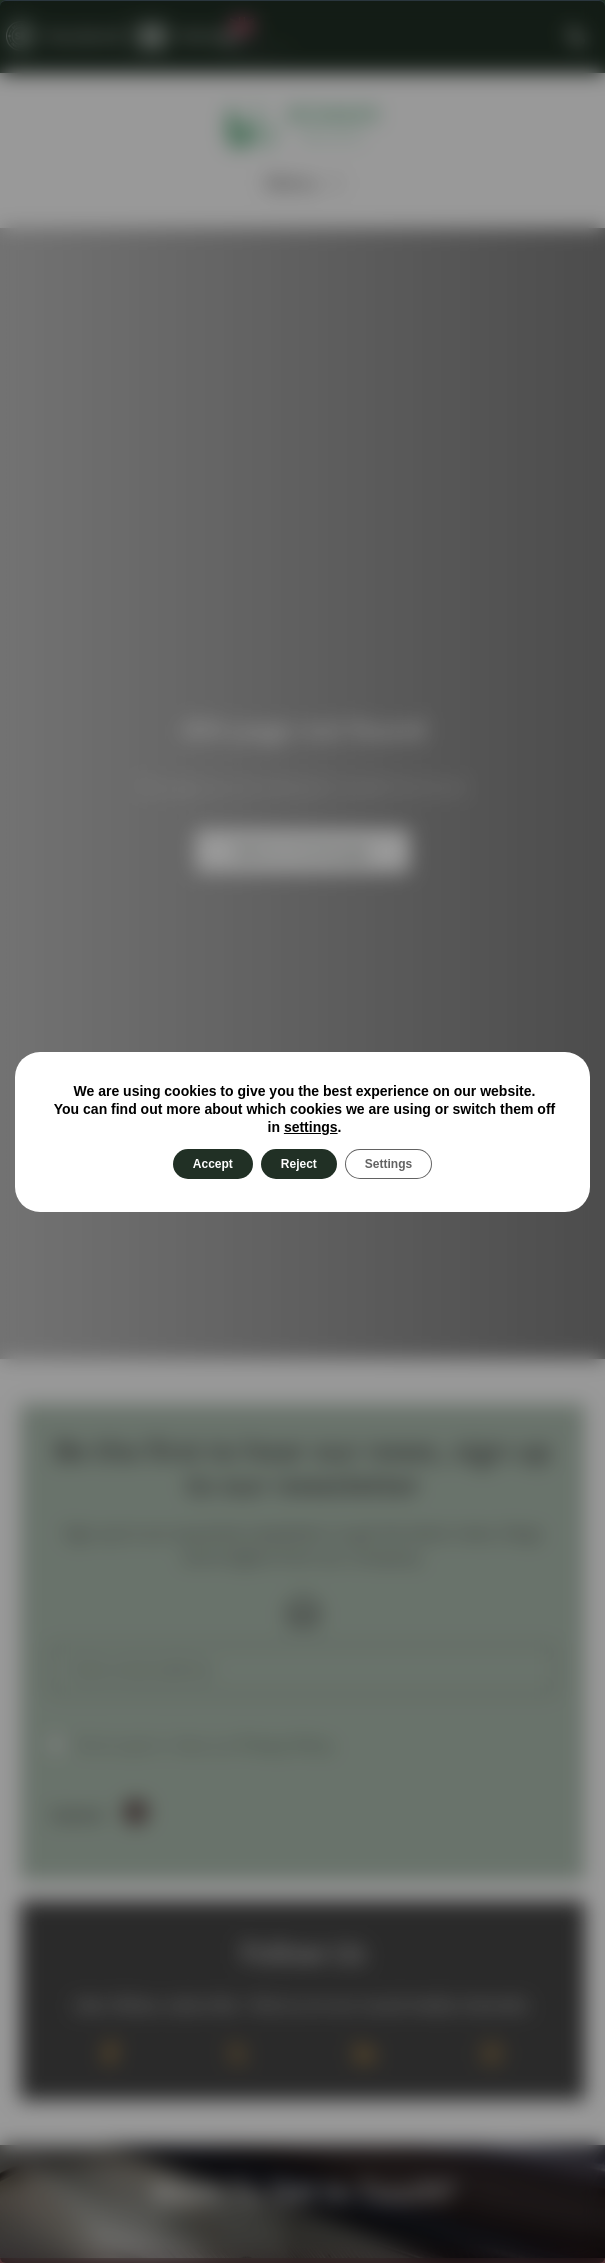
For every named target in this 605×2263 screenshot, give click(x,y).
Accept (213, 1164)
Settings (388, 1164)
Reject (299, 1164)
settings (311, 1127)
